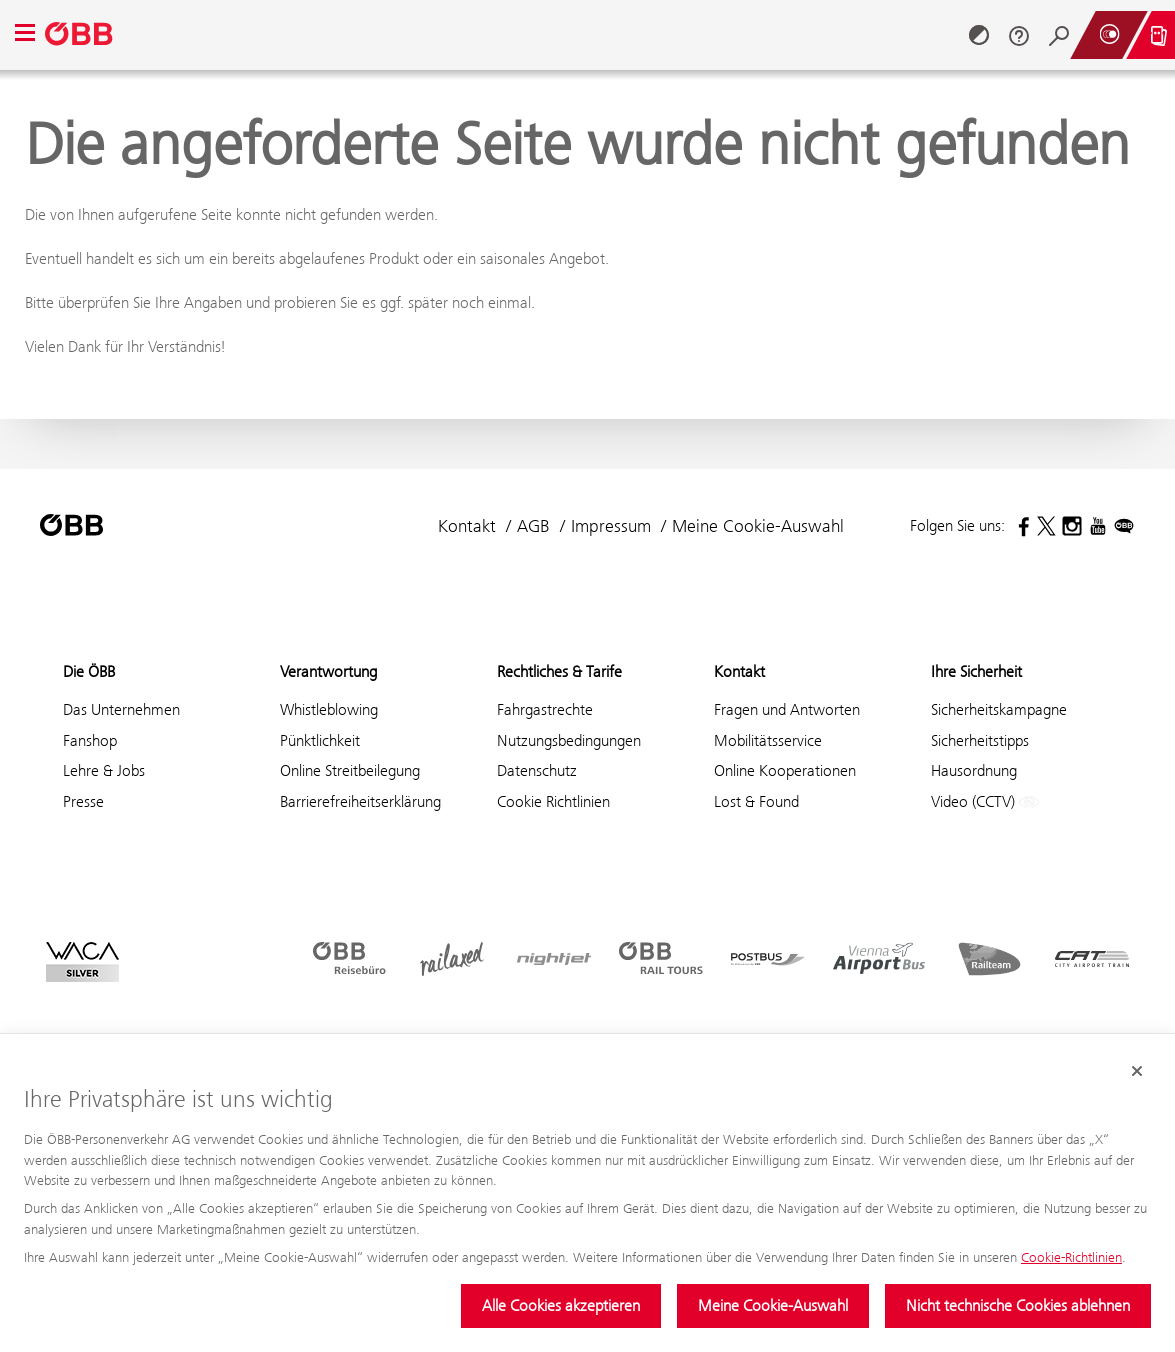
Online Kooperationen (785, 770)
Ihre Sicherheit (976, 671)
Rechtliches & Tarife (559, 671)
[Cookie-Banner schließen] (1137, 1072)
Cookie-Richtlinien (1071, 1257)
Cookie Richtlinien (553, 801)
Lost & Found (756, 801)
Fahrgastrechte (545, 709)
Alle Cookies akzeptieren (561, 1305)
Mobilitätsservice (768, 740)
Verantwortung (328, 671)
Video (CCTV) (985, 802)
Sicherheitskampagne (999, 709)
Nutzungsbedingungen (569, 740)
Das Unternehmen (121, 709)
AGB (533, 526)
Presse (83, 801)
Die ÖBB (89, 671)
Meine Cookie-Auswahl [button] (758, 526)
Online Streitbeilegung (350, 770)
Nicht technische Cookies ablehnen (1018, 1305)
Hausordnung (974, 770)
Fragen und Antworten (787, 709)
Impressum (611, 526)
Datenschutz (537, 770)
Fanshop (90, 740)
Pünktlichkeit (320, 740)
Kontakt (467, 526)
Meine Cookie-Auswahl (773, 1305)
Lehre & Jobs (104, 770)
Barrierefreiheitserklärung (360, 801)
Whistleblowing (329, 709)
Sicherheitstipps (980, 740)
